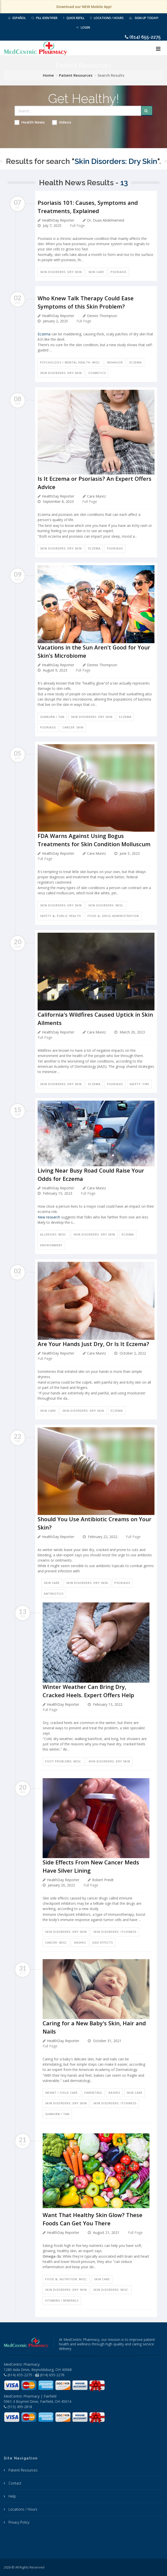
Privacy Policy (18, 2522)
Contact (14, 2483)
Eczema (44, 334)
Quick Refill (74, 18)
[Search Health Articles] (78, 111)
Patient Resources (76, 75)
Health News (30, 122)
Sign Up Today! (143, 18)
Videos (61, 122)
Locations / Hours (107, 18)
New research (49, 1217)
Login (83, 27)
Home (48, 75)
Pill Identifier (44, 18)
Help (12, 2496)
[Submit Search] (146, 111)
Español (17, 18)
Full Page (77, 225)
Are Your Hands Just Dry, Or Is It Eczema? (93, 1344)
